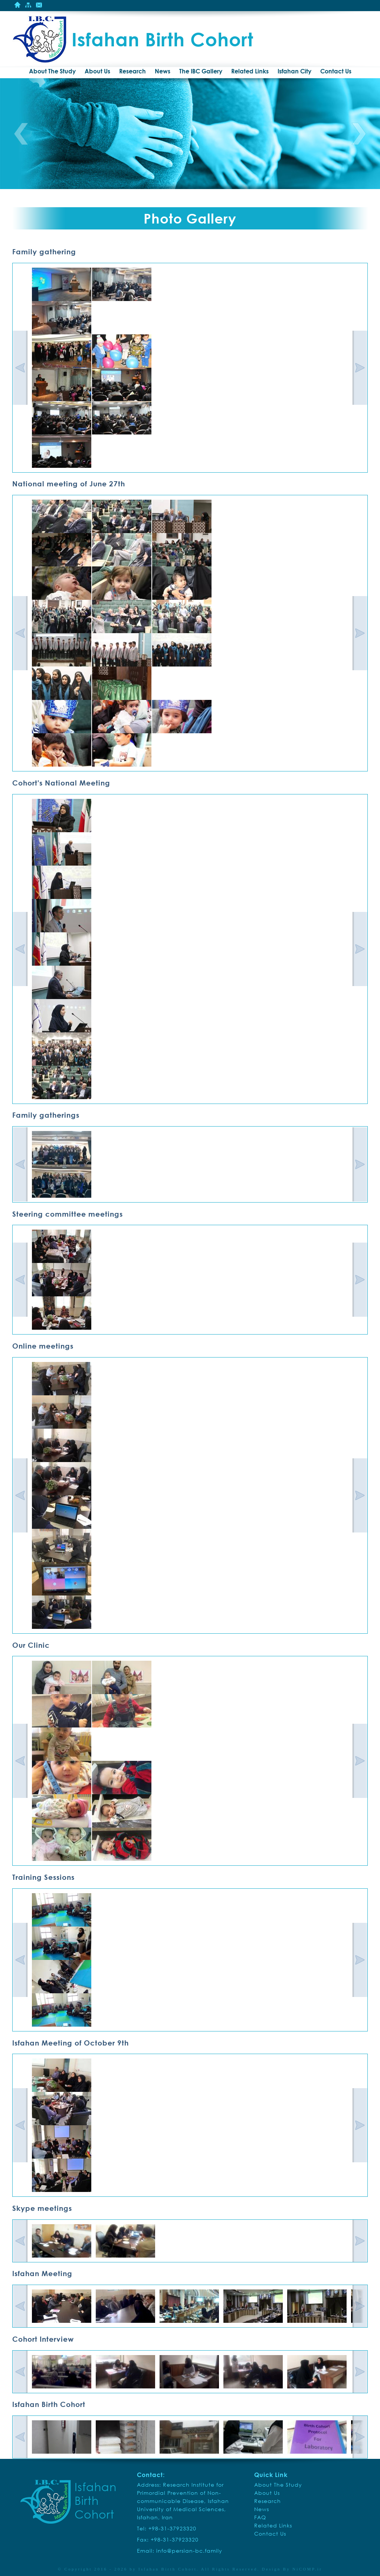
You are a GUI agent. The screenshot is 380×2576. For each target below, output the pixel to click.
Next (358, 134)
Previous (21, 134)
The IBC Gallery (200, 71)
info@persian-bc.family (189, 2550)
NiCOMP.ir (307, 2569)
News (162, 71)
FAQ (260, 2517)
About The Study (52, 71)
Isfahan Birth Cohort (167, 2569)
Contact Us (39, 5)
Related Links (250, 71)
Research (132, 71)
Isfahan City (294, 71)
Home (17, 5)
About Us (97, 71)
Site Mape (28, 5)
